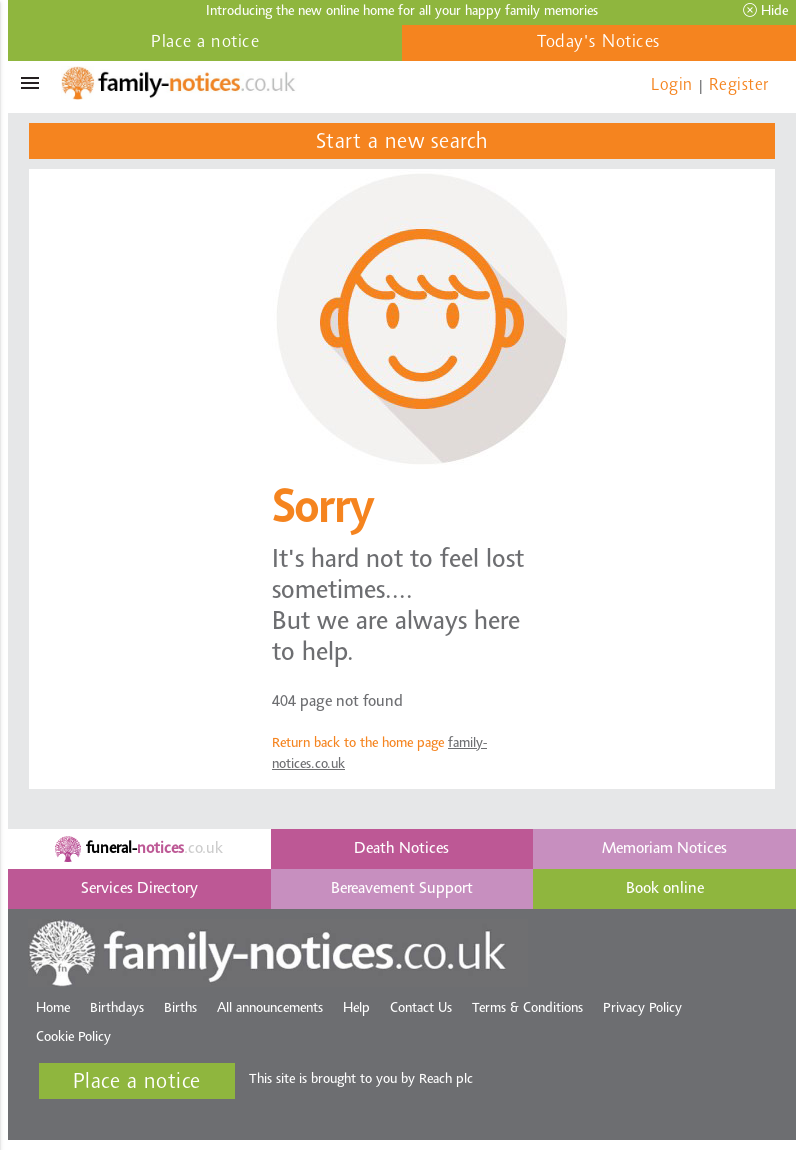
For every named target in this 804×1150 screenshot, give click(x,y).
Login (672, 85)
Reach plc (446, 1080)
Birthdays (117, 1009)
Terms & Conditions (527, 1009)
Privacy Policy (642, 1009)
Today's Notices (599, 43)
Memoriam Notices (664, 849)
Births (180, 1009)
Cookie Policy (73, 1038)
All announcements (270, 1009)
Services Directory (139, 889)
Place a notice (205, 43)
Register (739, 85)
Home (53, 1009)
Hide (765, 11)
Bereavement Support (402, 889)
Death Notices (401, 849)
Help (356, 1009)
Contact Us (421, 1009)
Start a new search (402, 143)
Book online (665, 889)
